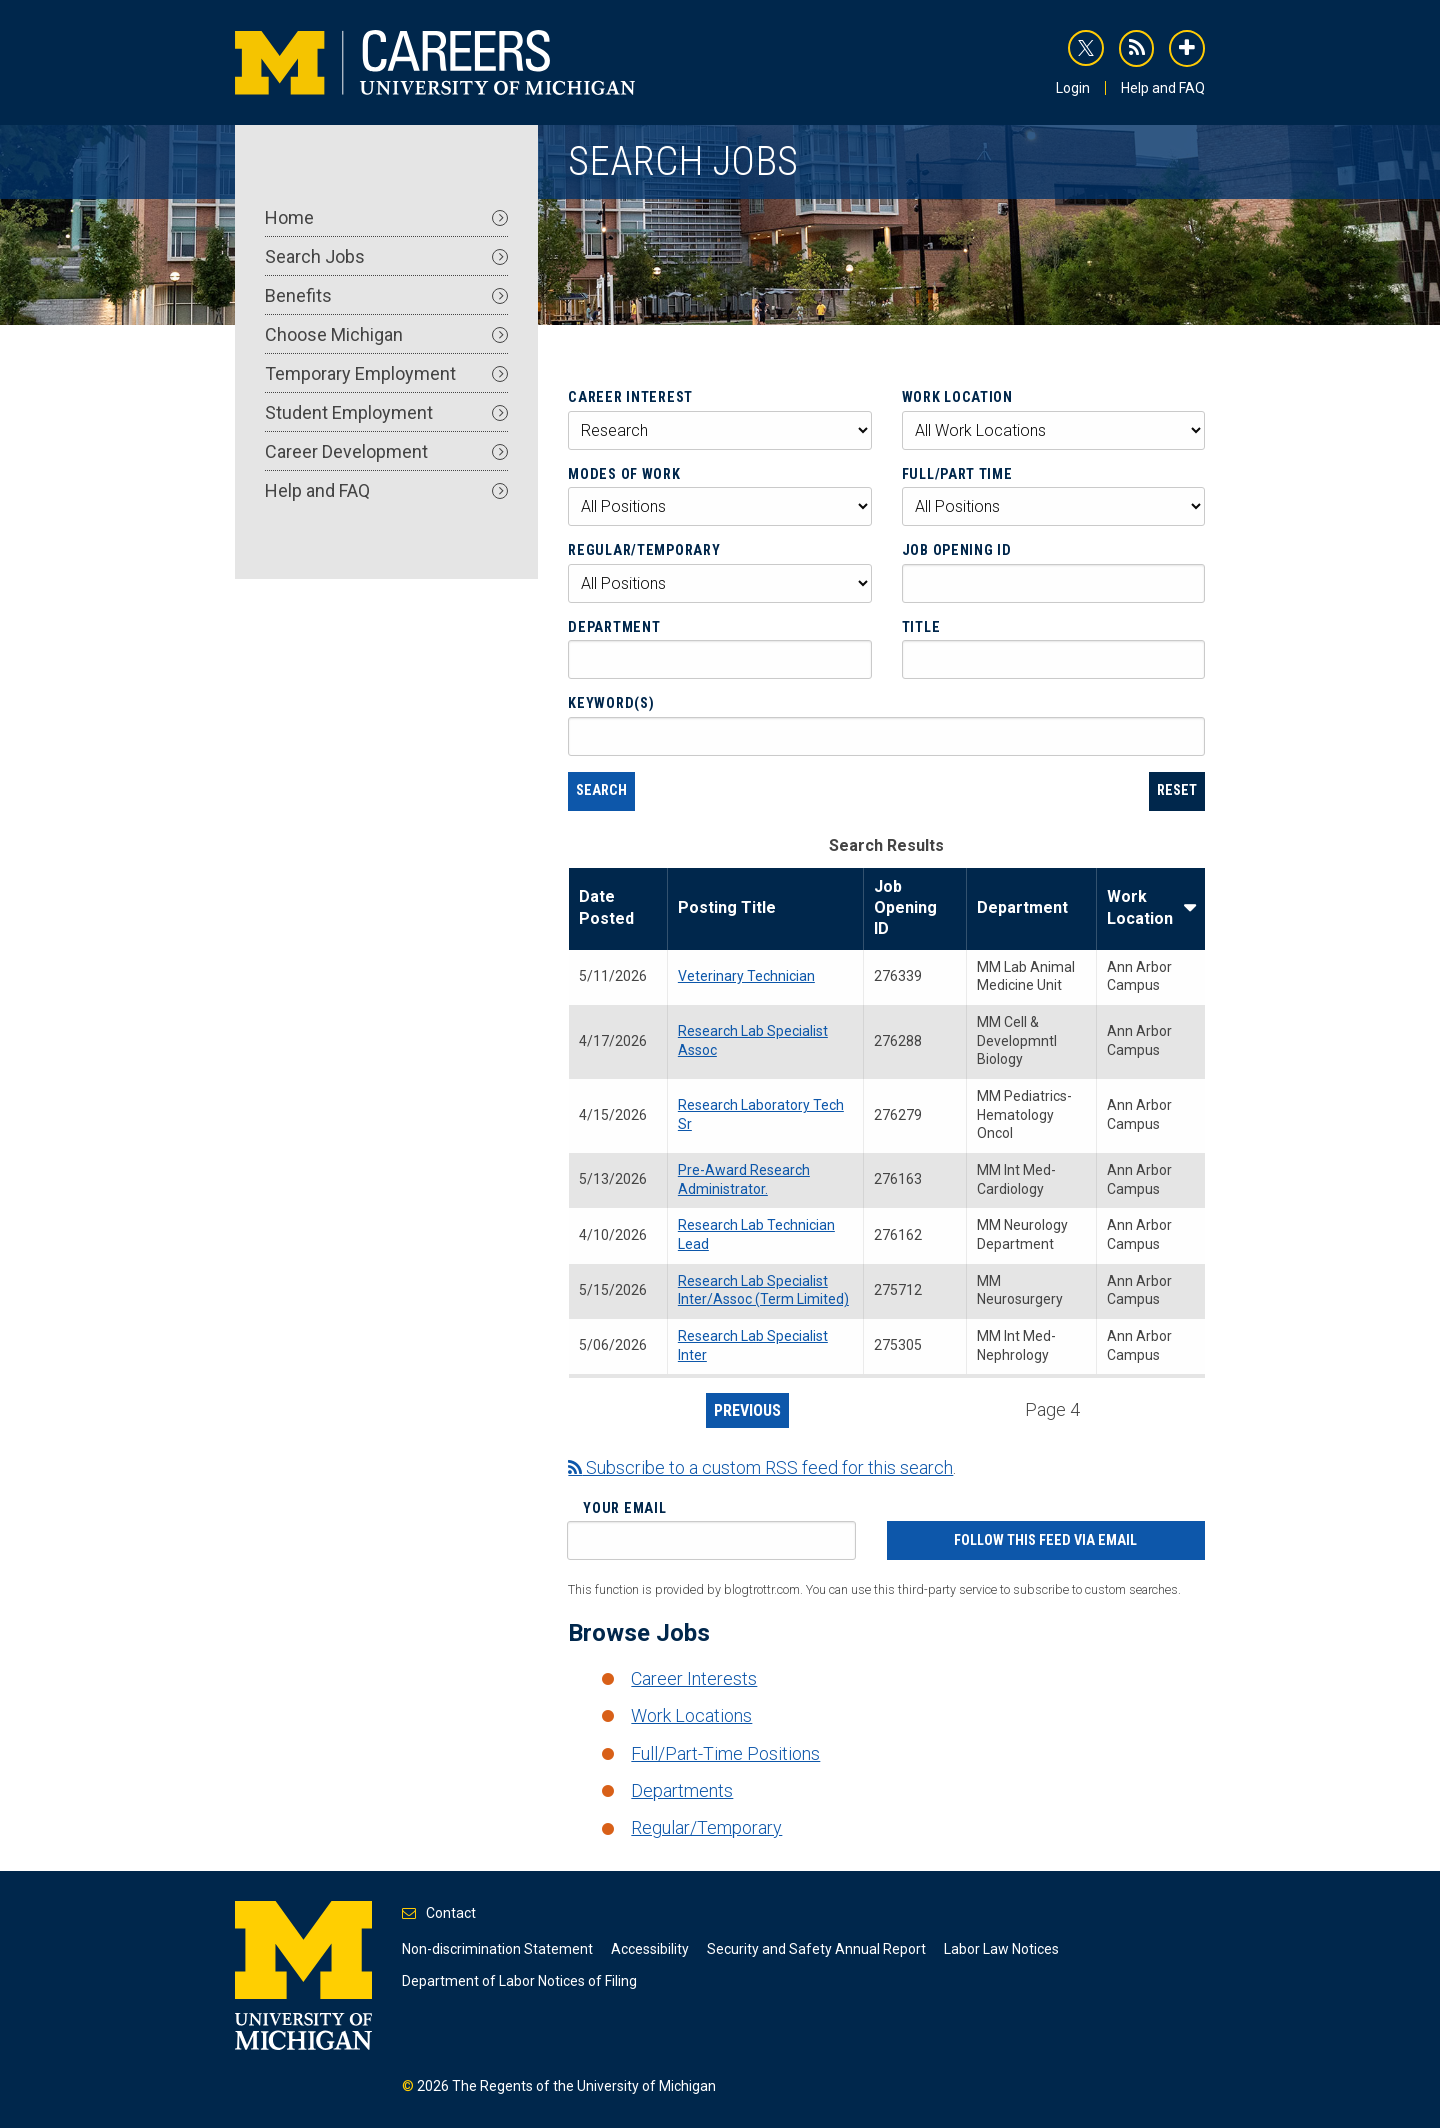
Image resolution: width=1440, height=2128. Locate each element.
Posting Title (727, 907)
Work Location (957, 397)
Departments (682, 1790)
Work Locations (691, 1715)
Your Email (624, 1508)
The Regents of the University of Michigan (584, 2086)
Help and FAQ (1163, 88)
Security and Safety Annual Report (816, 1949)
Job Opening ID (957, 550)
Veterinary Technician (746, 976)
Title (921, 627)
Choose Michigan (386, 334)
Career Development (386, 451)
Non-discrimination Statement (497, 1949)
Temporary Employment (386, 373)
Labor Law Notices (1001, 1949)
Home (386, 217)
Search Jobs (386, 256)
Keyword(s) (611, 703)
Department (614, 627)
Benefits (386, 295)
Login (1073, 88)
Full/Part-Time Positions (725, 1753)
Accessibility (650, 1949)
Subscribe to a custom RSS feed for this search (760, 1467)
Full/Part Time (957, 474)
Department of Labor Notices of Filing (519, 1981)
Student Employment (386, 412)
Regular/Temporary (644, 550)
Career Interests (694, 1678)
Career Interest (630, 397)
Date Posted (606, 907)
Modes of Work (624, 474)
